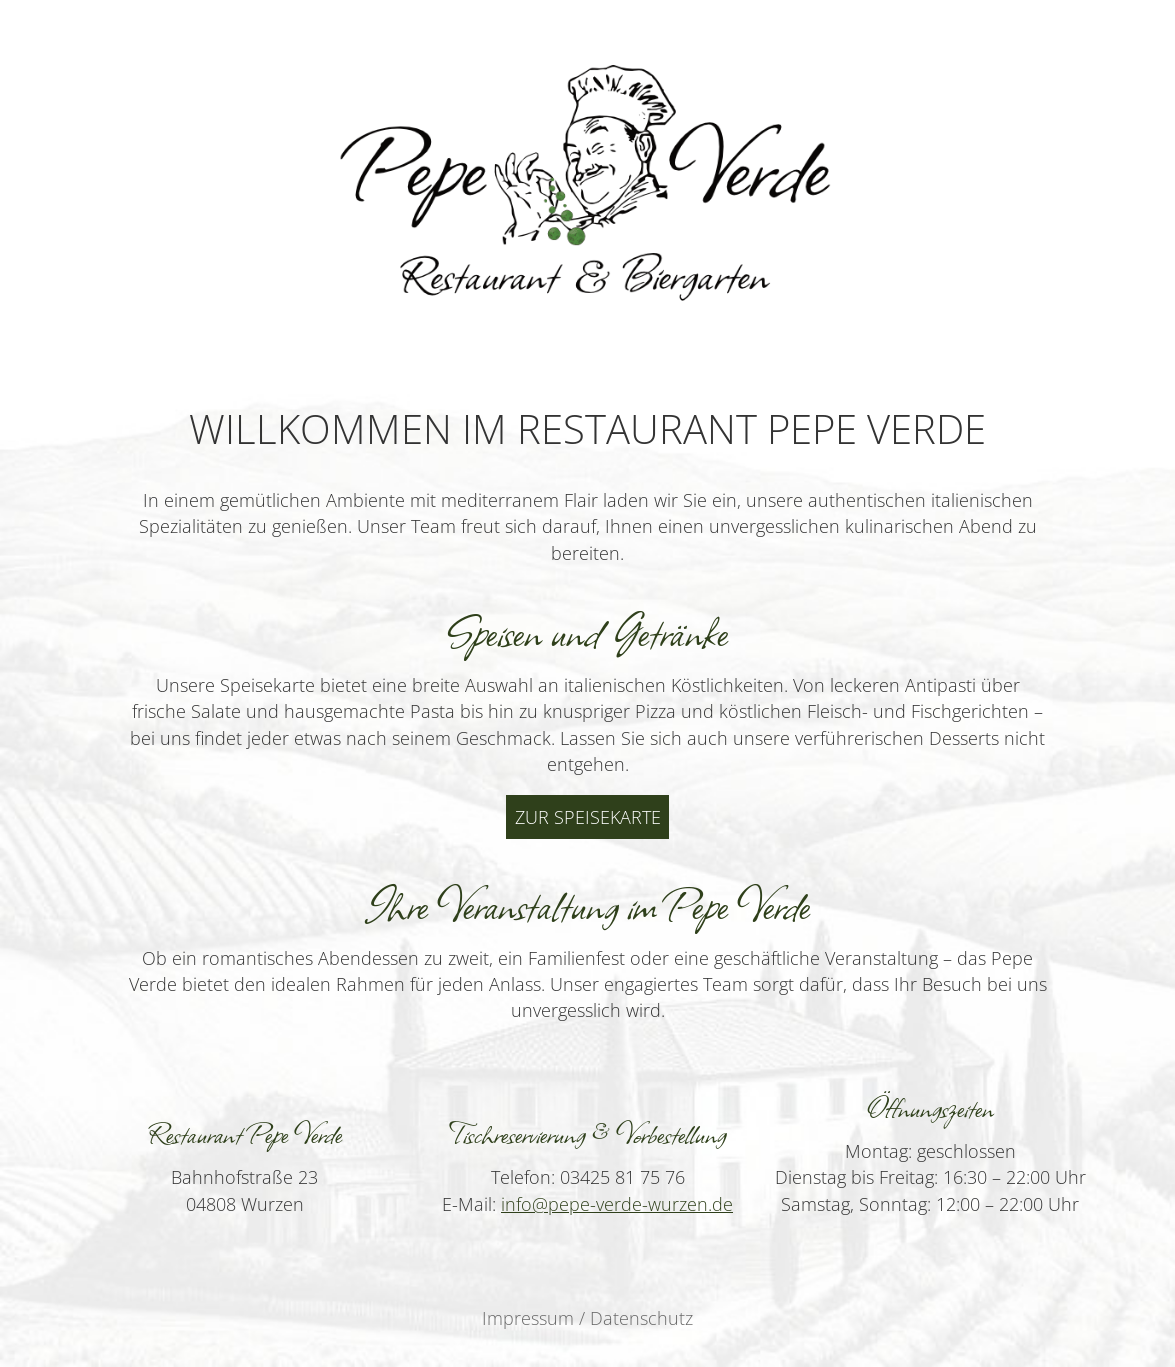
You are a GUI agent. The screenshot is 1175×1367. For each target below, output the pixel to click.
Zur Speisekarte (588, 817)
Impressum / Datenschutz (587, 1318)
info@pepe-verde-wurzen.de (617, 1204)
